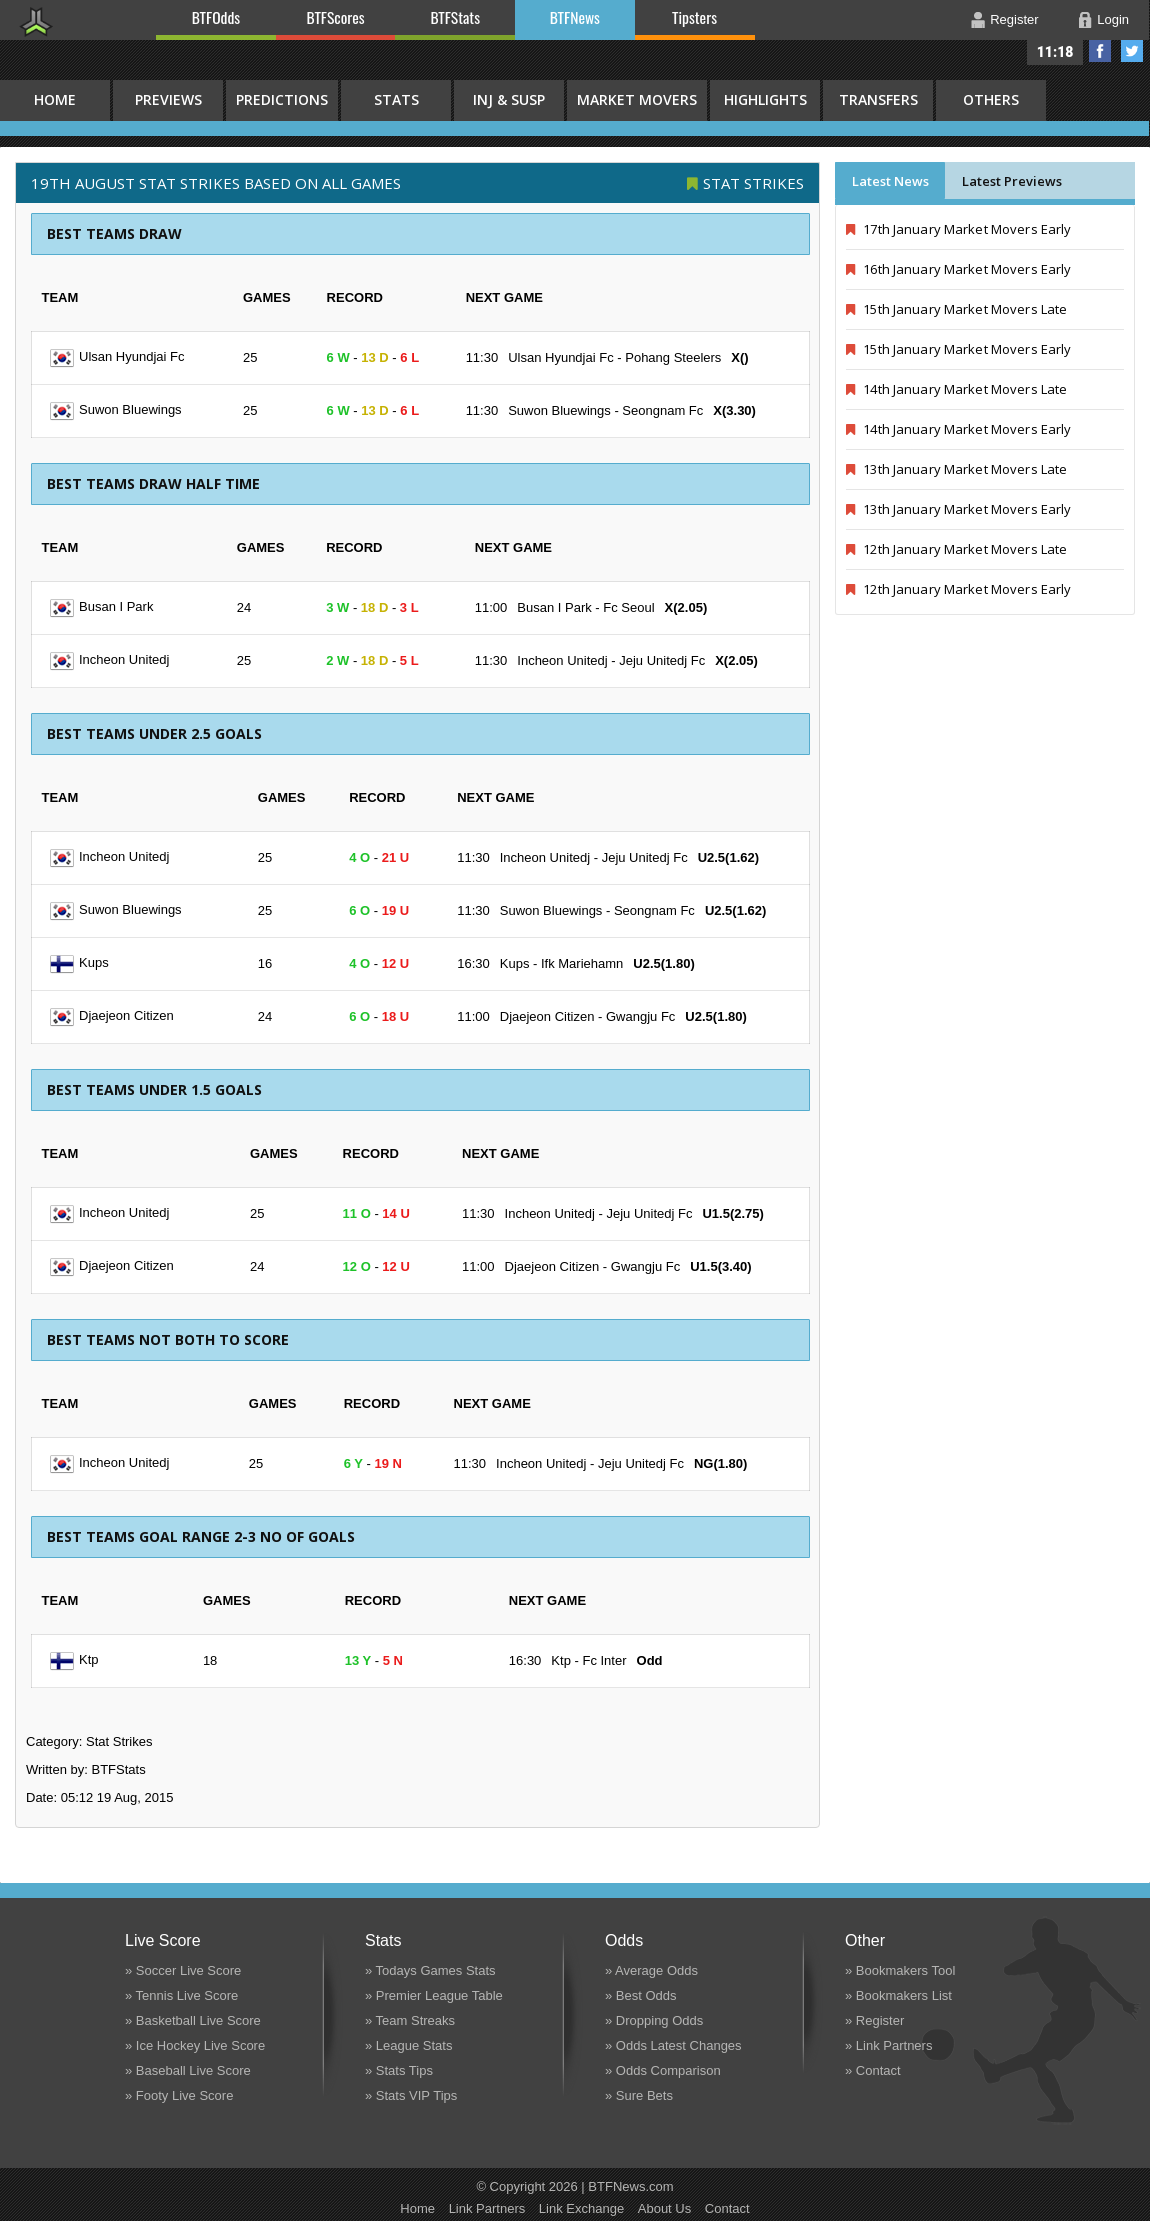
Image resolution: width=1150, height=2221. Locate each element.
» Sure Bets (639, 2095)
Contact (727, 2208)
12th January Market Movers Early (958, 589)
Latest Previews (1012, 181)
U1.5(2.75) (732, 1213)
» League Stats (408, 2045)
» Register (874, 2020)
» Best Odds (641, 1995)
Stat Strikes (753, 183)
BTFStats (456, 17)
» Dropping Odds (654, 2020)
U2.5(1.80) (663, 963)
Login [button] (1113, 19)
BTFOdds (216, 17)
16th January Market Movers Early (958, 269)
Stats (396, 99)
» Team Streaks (410, 2020)
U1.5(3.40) (720, 1266)
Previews (168, 99)
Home (417, 2208)
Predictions (282, 99)
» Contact (873, 2070)
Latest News (890, 181)
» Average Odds (651, 1970)
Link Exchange (581, 2208)
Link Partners (487, 2208)
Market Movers (637, 99)
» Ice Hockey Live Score (195, 2045)
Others (991, 99)
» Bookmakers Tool (900, 1970)
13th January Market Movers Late (956, 469)
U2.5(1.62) (728, 857)
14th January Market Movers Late (956, 389)
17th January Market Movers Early (958, 229)
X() (739, 357)
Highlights (765, 99)
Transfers (878, 99)
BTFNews (575, 17)
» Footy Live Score (179, 2095)
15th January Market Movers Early (958, 349)
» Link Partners (888, 2045)
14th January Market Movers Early (958, 429)
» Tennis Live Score (181, 1995)
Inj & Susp (509, 99)
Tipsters (694, 17)
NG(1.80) (720, 1463)
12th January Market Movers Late (956, 549)
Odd (650, 1660)
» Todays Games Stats (430, 1970)
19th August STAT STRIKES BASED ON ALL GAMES (216, 183)
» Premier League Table (434, 1995)
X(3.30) (734, 410)
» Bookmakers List (898, 1995)
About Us (664, 2208)
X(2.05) (686, 607)
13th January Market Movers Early (958, 509)
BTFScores (336, 17)
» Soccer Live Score (183, 1970)
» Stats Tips (399, 2070)
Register (1014, 19)
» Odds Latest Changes (673, 2045)
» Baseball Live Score (188, 2070)
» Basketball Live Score (193, 2020)
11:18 (1055, 52)
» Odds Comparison (663, 2070)
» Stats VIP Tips (411, 2095)
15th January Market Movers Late (956, 309)
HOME (55, 99)
